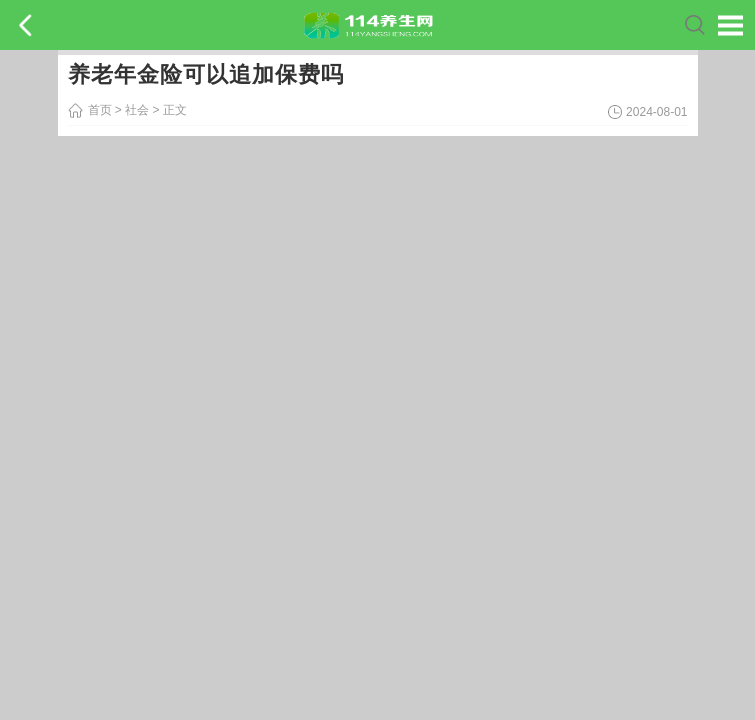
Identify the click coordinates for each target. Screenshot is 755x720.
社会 (137, 110)
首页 (100, 110)
